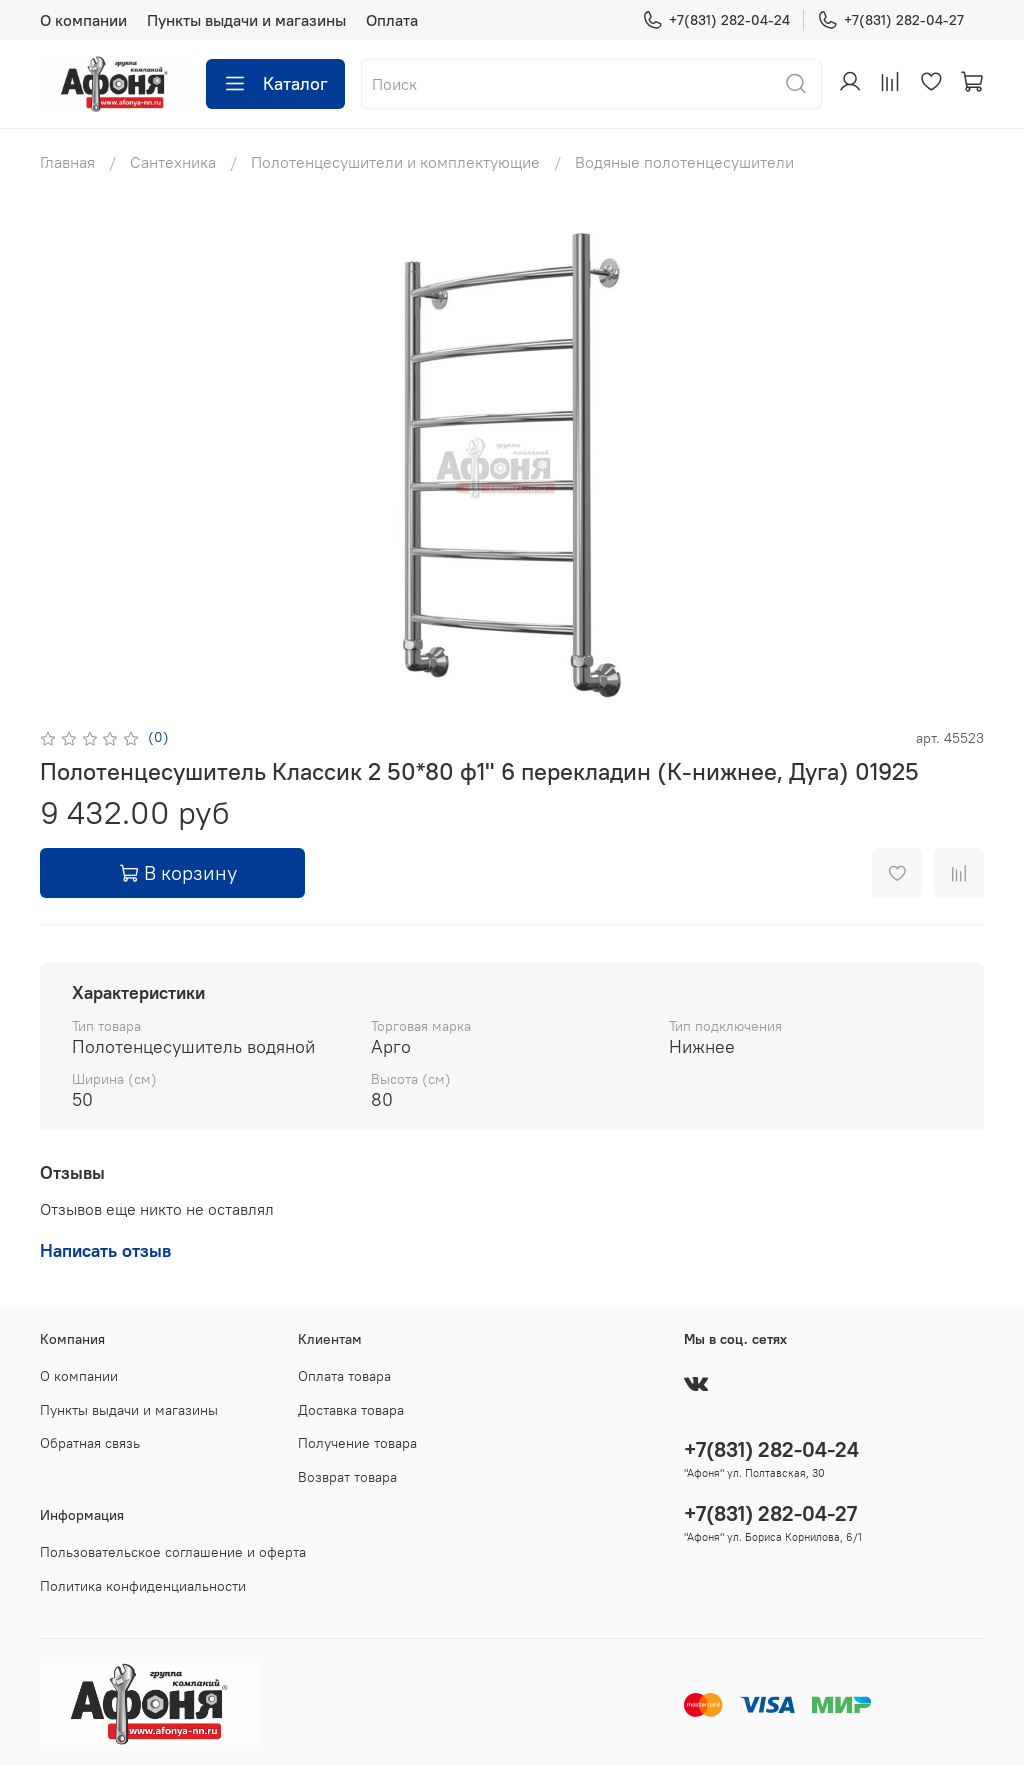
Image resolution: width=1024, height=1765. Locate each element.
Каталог (275, 84)
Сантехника (173, 162)
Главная (67, 162)
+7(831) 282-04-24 (716, 20)
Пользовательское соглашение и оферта (173, 1552)
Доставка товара (351, 1410)
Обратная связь (90, 1443)
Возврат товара (347, 1477)
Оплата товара (344, 1376)
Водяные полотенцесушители (684, 162)
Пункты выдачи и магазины (246, 20)
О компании (83, 20)
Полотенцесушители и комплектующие (395, 162)
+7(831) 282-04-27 (890, 20)
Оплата (392, 20)
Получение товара (357, 1443)
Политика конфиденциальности (143, 1586)
